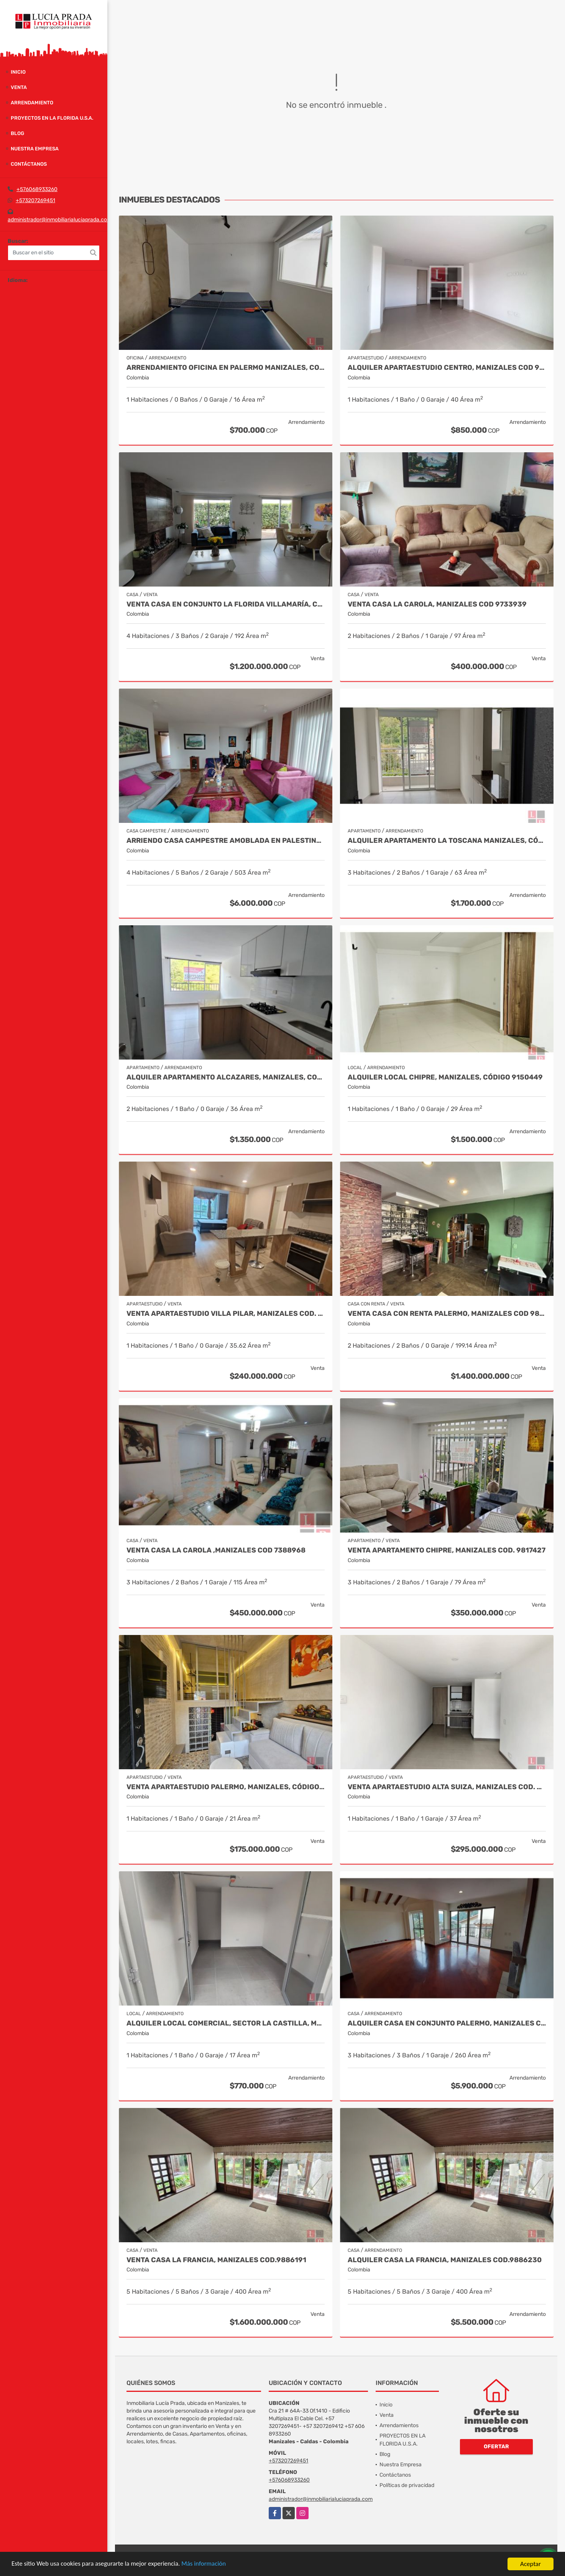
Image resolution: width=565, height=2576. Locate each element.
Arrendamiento (32, 102)
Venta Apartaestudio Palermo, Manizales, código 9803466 (225, 1787)
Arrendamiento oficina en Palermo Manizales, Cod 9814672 (225, 368)
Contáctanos (29, 164)
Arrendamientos (399, 2425)
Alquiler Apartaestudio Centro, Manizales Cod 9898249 (447, 368)
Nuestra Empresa (35, 149)
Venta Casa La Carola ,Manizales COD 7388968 (215, 1550)
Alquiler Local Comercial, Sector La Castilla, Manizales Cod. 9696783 (225, 2023)
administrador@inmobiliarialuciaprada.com (60, 219)
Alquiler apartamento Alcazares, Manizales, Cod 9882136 (225, 1077)
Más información (204, 2564)
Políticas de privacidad (406, 2485)
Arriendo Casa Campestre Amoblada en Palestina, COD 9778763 (225, 841)
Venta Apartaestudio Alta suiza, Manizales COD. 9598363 (447, 1787)
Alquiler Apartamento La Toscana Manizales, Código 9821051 (447, 841)
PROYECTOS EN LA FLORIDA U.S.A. (52, 118)
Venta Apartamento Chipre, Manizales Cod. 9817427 (446, 1550)
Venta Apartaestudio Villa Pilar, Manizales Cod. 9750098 (225, 1314)
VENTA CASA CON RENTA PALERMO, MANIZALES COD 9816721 (447, 1314)
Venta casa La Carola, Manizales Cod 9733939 (437, 604)
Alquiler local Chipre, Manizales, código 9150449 (445, 1077)
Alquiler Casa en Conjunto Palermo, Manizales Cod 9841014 (447, 2023)
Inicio (18, 72)
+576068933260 (36, 189)
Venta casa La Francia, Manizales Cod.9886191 (216, 2260)
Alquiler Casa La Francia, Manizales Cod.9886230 (445, 2260)
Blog (17, 133)
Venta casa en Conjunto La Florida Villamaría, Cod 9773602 (225, 604)
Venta (19, 87)
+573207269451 (35, 200)
